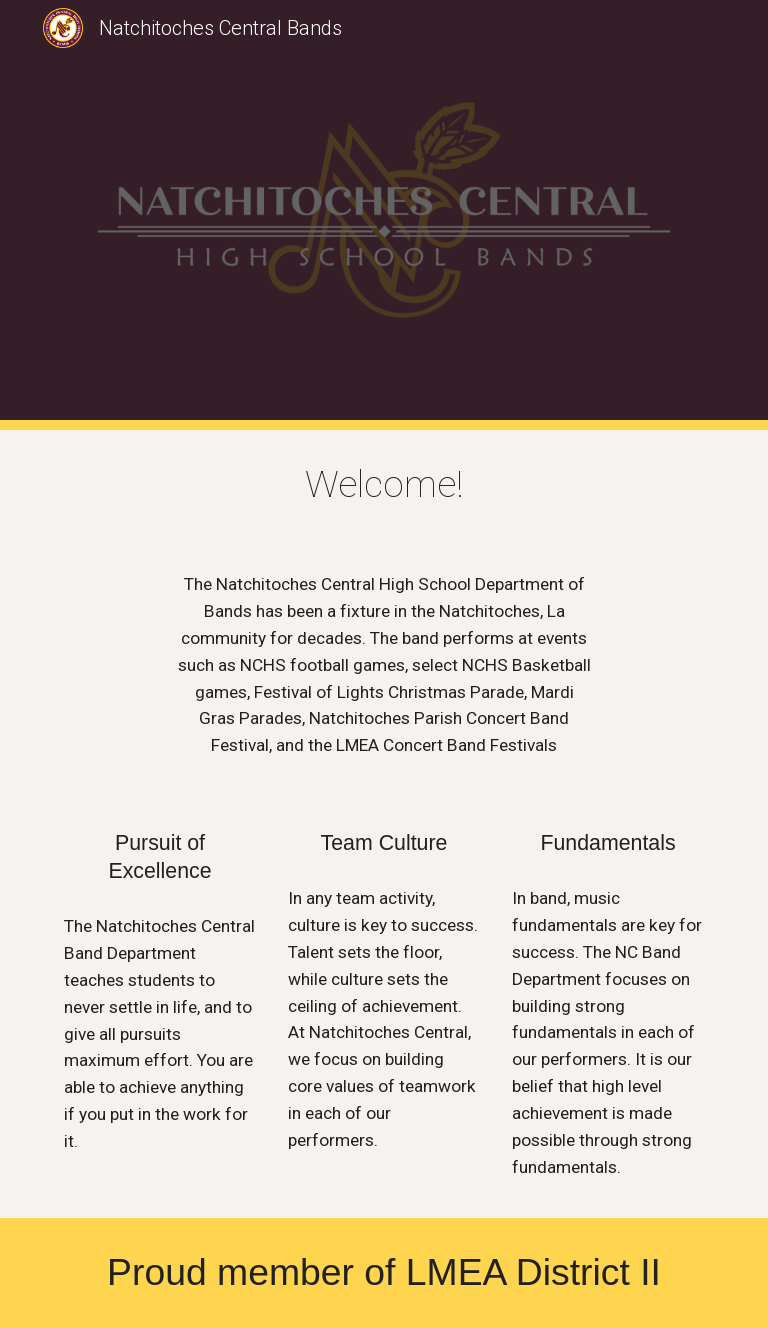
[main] (383, 484)
